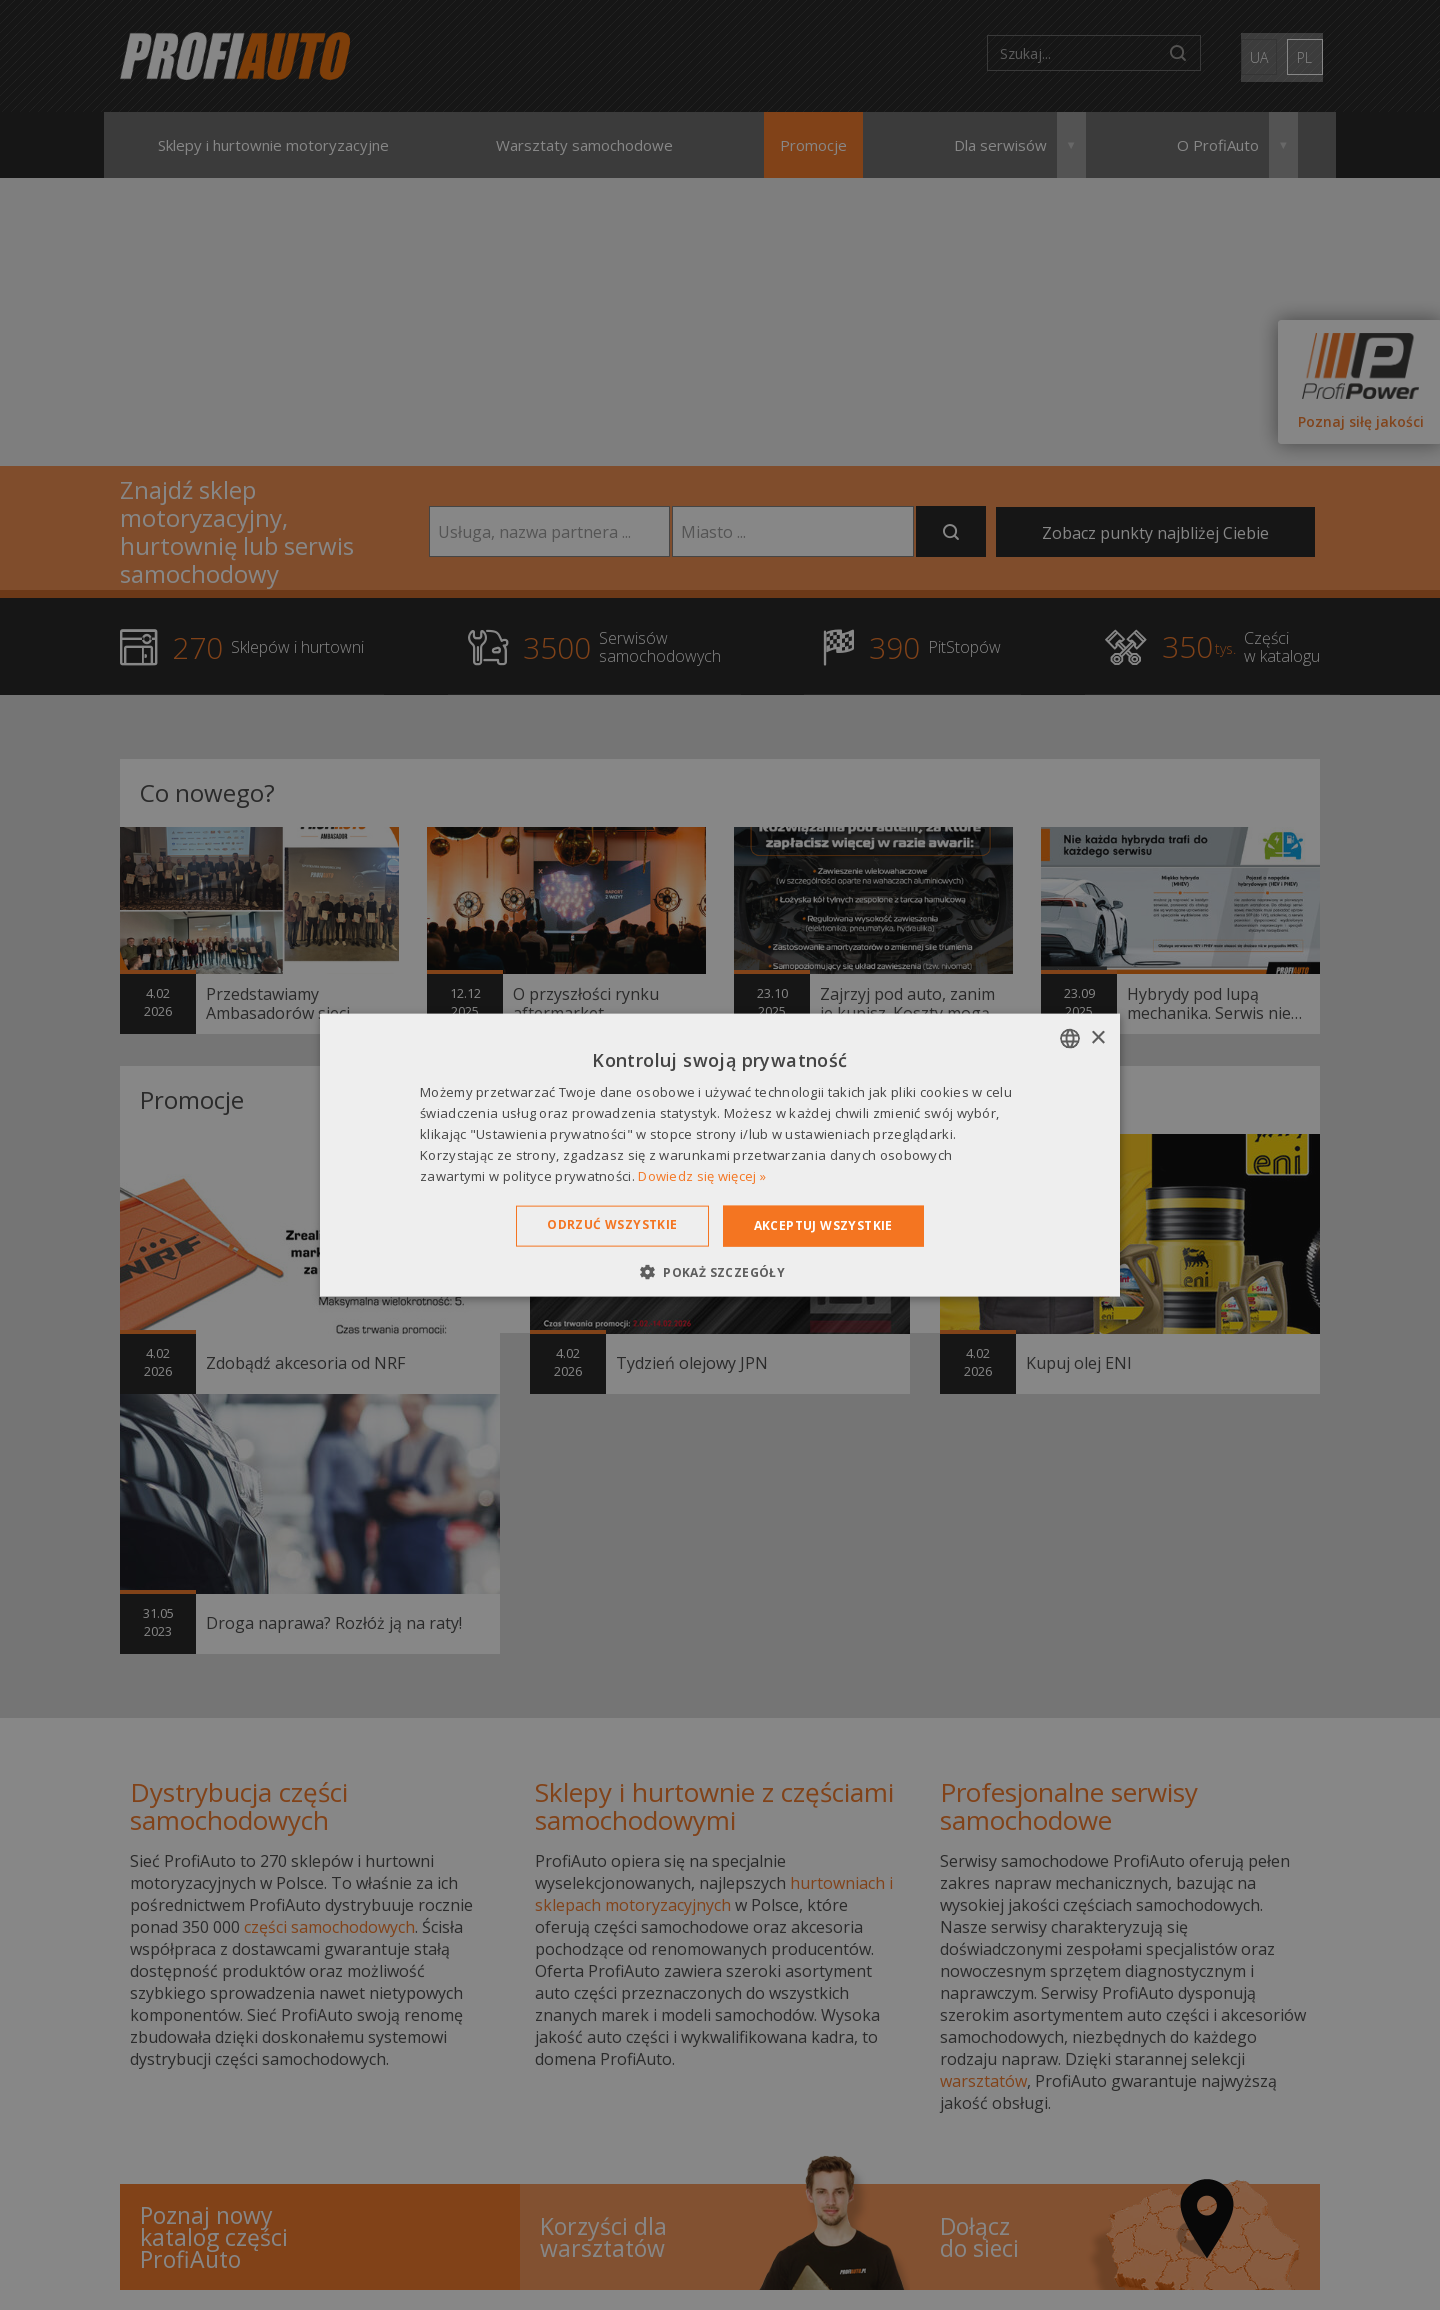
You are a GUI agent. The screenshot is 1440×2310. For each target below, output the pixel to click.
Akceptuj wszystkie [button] (823, 1225)
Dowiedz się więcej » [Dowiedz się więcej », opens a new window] (702, 1175)
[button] (720, 1271)
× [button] (1097, 1037)
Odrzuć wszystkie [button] (612, 1224)
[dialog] (720, 1155)
